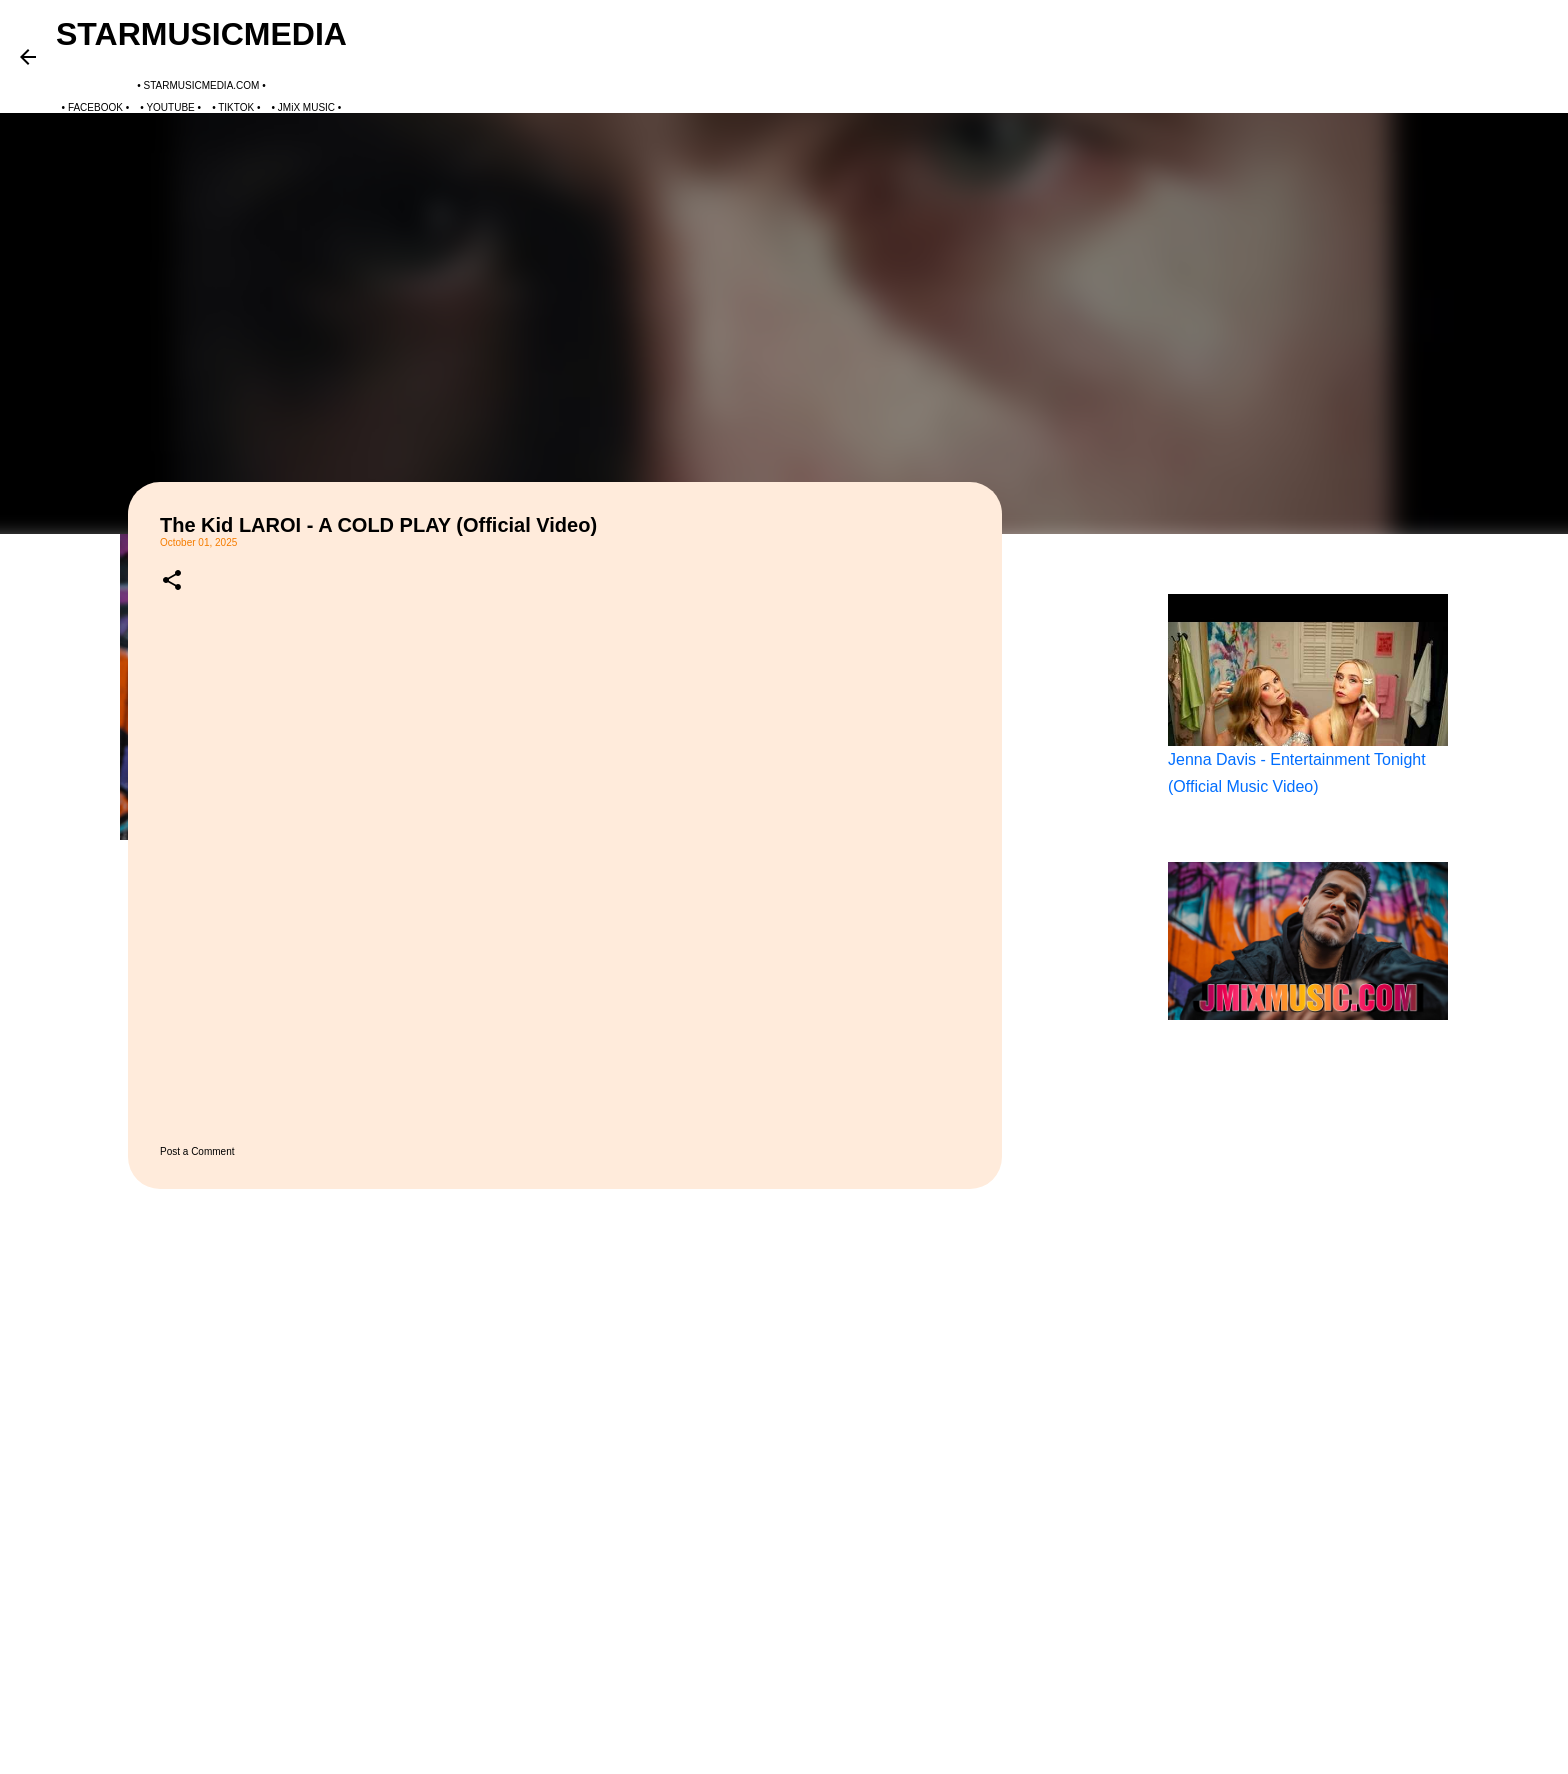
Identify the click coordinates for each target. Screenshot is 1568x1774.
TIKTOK (236, 107)
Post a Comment (197, 1151)
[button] (172, 581)
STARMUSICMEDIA (201, 34)
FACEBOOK (95, 107)
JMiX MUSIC (306, 107)
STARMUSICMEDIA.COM (202, 85)
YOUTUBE (170, 107)
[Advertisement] (1104, 864)
